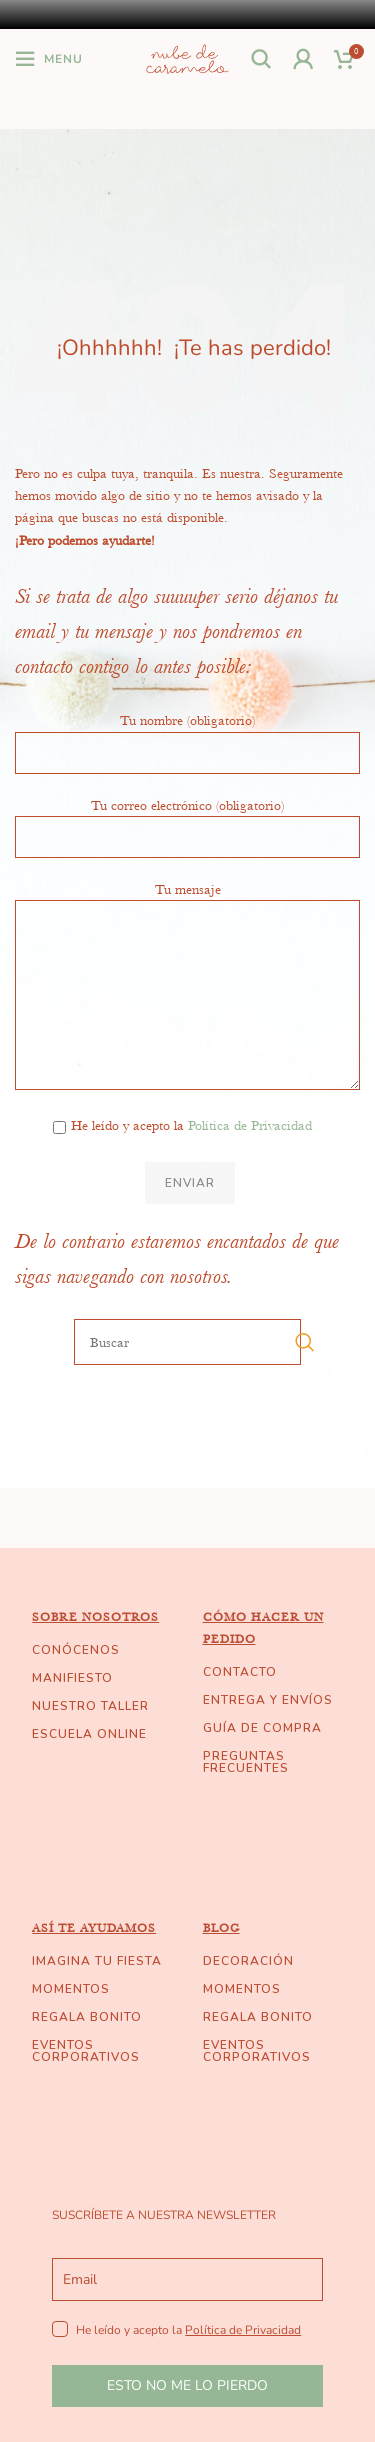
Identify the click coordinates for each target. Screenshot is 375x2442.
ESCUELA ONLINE (89, 1734)
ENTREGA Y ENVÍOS (268, 1700)
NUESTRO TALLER (90, 1706)
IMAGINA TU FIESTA (97, 1961)
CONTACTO (240, 1672)
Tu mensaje (187, 941)
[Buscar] (262, 59)
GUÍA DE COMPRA (262, 1728)
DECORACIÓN (248, 1961)
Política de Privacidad (250, 1125)
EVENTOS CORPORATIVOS (86, 2051)
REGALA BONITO (87, 2017)
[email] (187, 2279)
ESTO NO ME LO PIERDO (187, 2385)
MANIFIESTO (72, 1678)
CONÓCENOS (76, 1650)
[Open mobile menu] (49, 59)
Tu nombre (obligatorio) (187, 735)
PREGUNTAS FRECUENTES (246, 1762)
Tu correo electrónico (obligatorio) (187, 820)
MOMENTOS (71, 1989)
